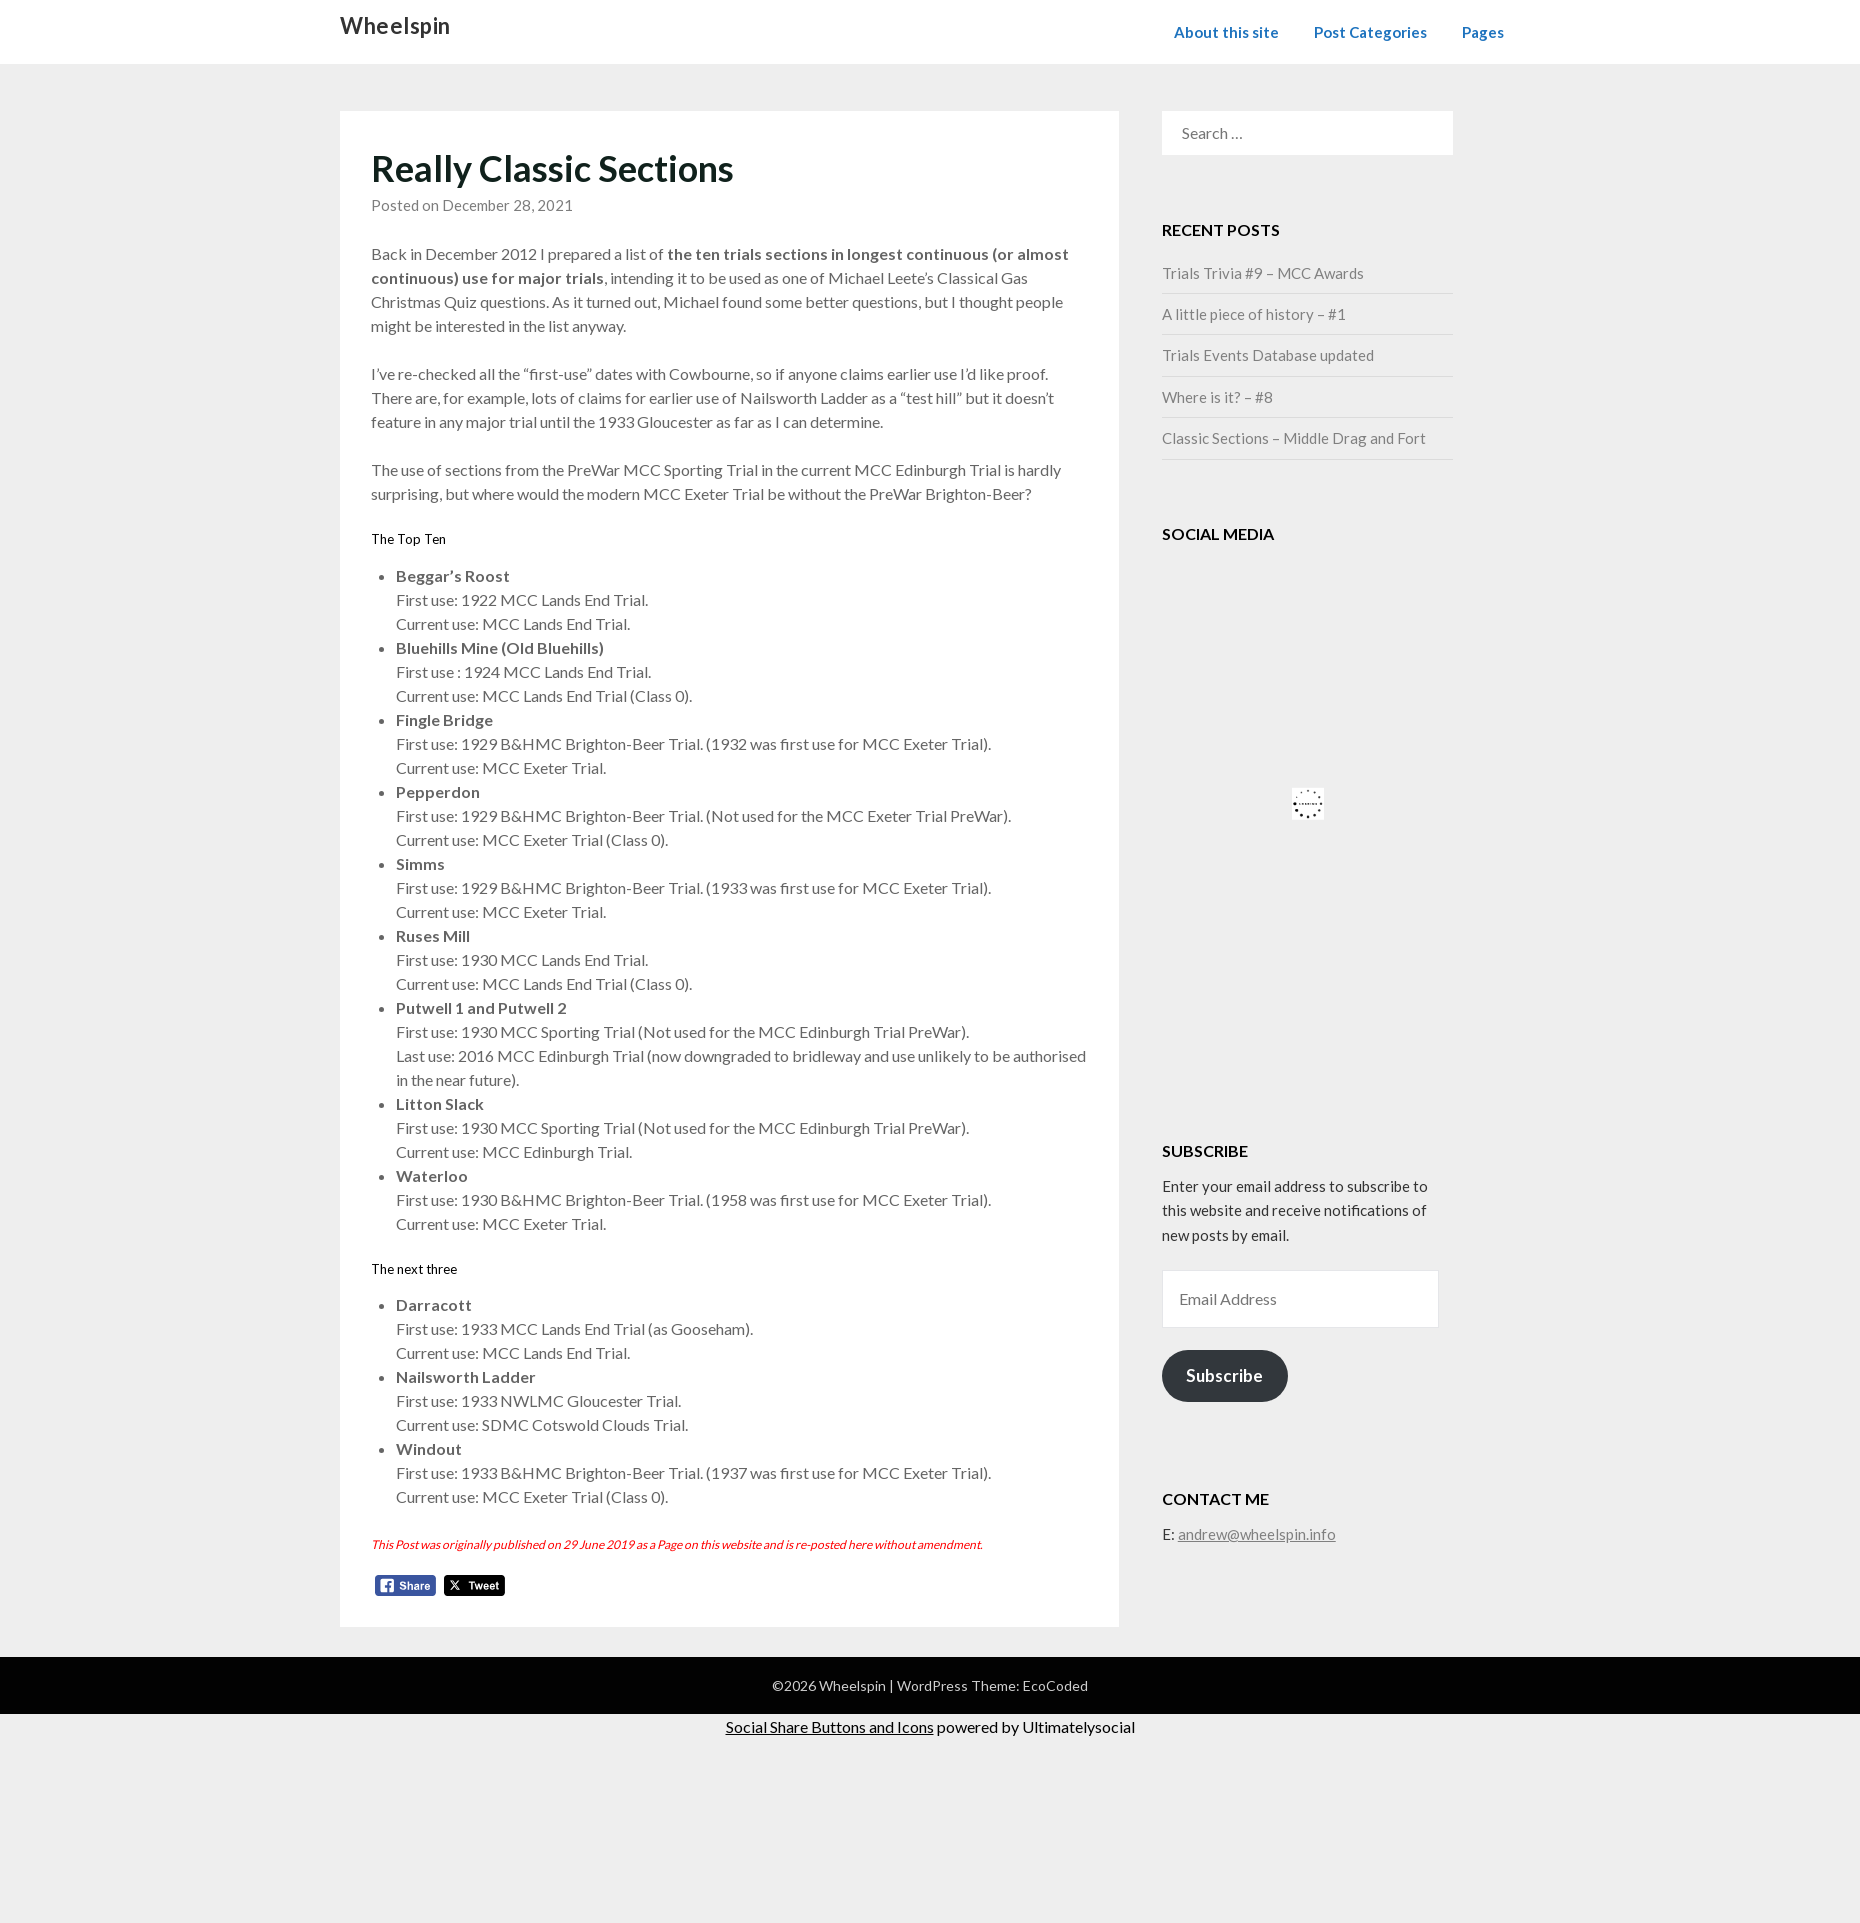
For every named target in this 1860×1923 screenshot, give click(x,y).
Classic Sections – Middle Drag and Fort (1294, 438)
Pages (1483, 32)
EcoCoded (1055, 1685)
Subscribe (1224, 1375)
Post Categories (1370, 32)
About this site (1226, 32)
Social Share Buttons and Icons (830, 1726)
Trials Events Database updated (1268, 355)
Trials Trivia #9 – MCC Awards (1263, 273)
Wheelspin (395, 25)
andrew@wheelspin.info (1257, 1534)
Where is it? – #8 (1217, 397)
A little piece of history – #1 (1254, 314)
